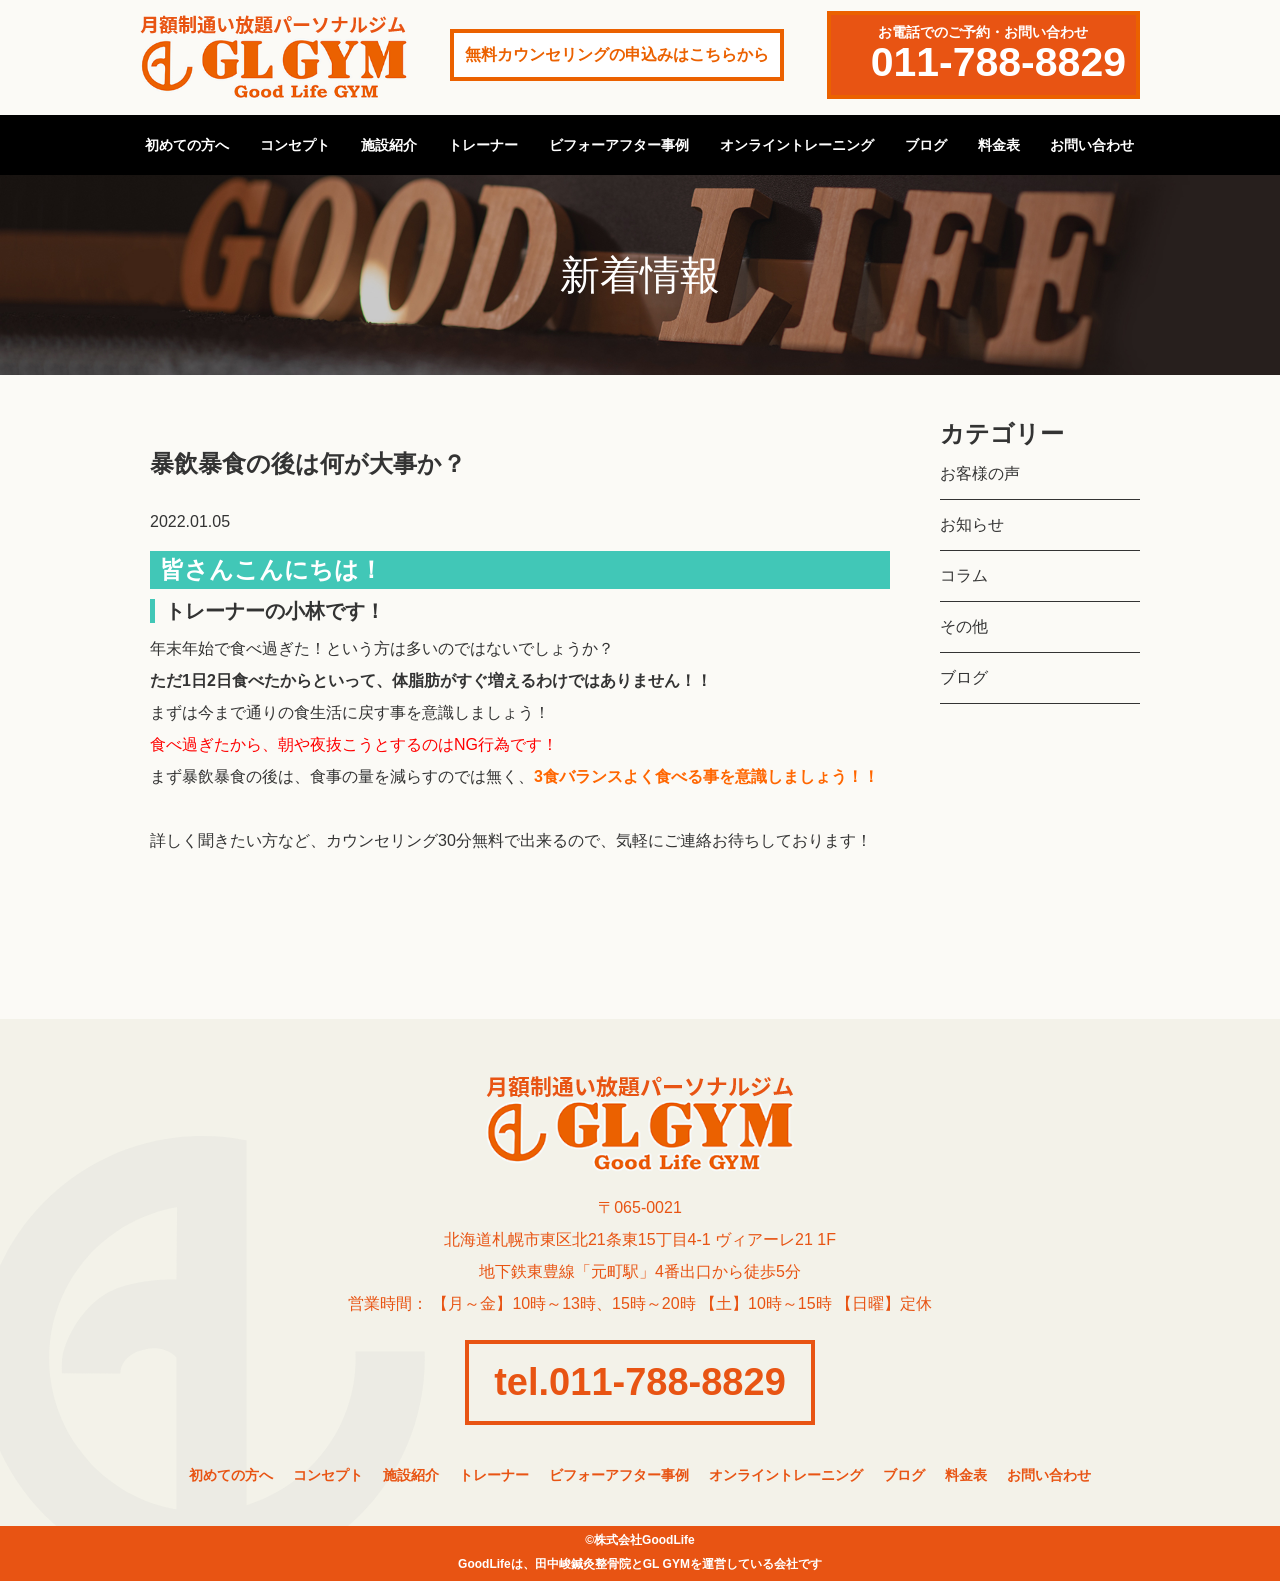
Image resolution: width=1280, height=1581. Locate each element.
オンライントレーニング (797, 145)
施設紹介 (389, 145)
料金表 (999, 145)
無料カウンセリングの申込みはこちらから (617, 54)
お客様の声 (980, 473)
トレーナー (483, 145)
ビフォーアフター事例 (619, 145)
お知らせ (972, 524)
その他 (964, 626)
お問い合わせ (1092, 145)
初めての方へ (187, 145)
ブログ (926, 145)
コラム (964, 575)
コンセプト (295, 145)
